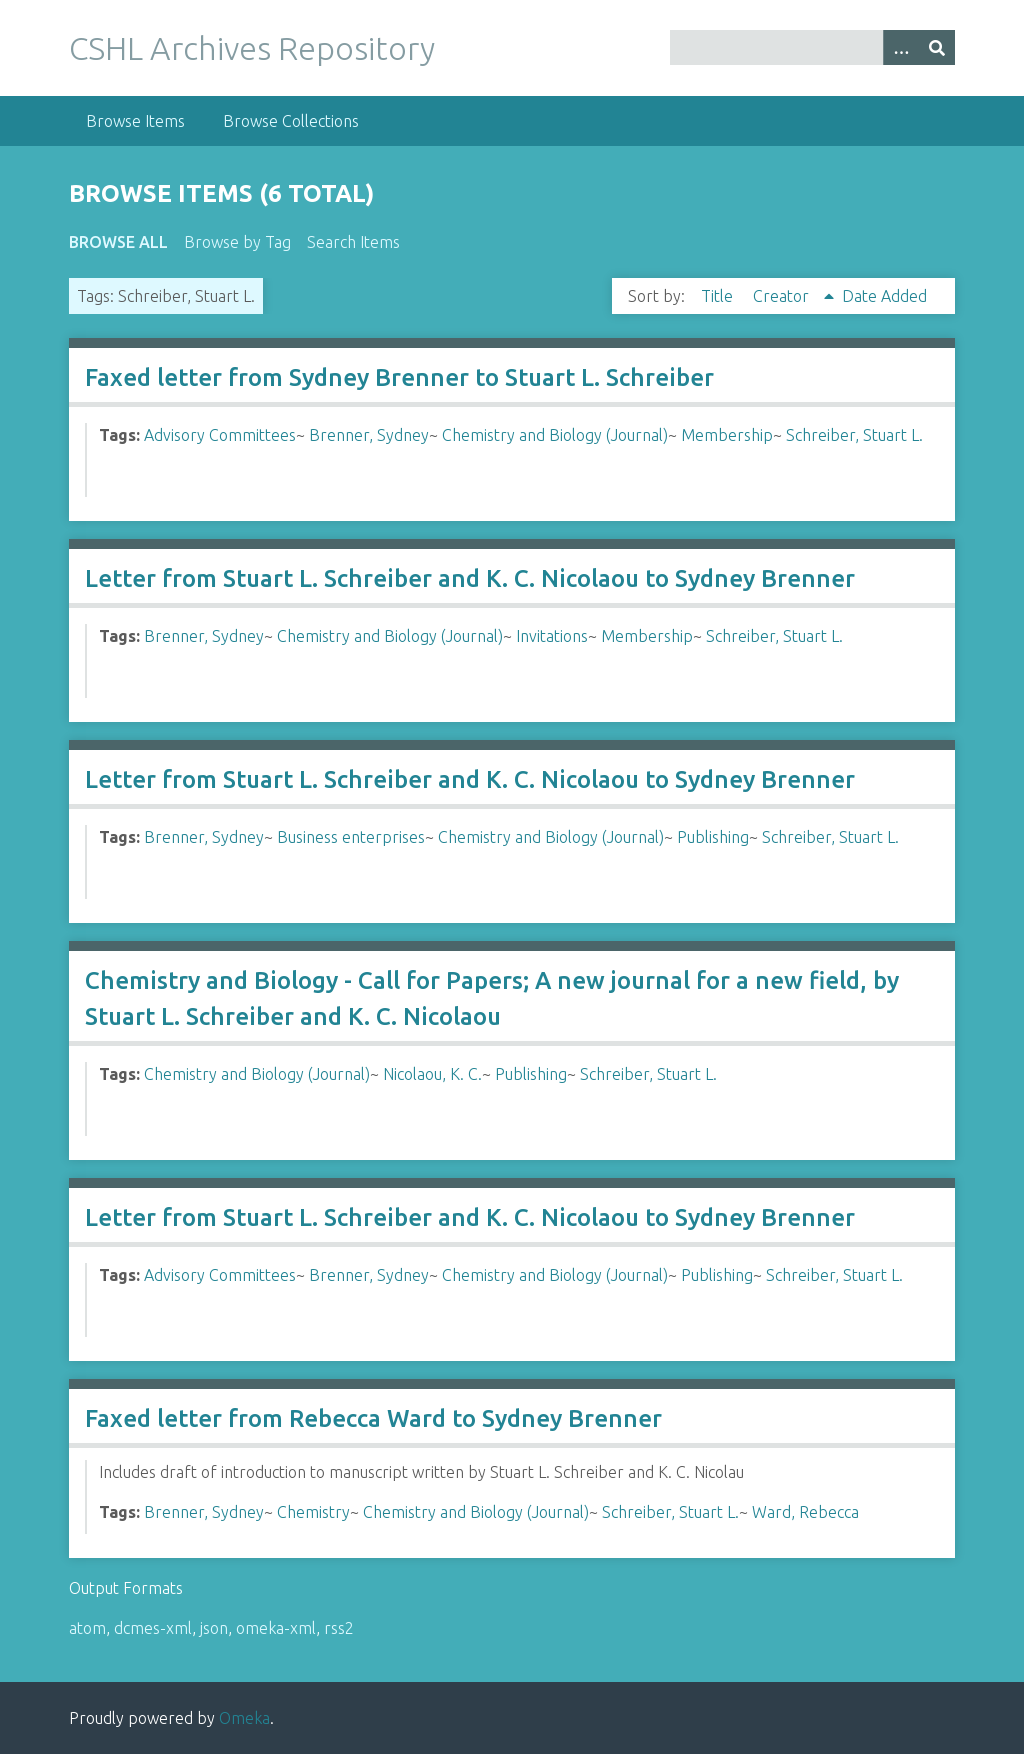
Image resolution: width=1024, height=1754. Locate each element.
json (214, 1628)
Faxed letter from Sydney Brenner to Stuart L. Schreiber (399, 377)
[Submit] (937, 47)
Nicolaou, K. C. (432, 1074)
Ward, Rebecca (805, 1512)
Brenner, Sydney (369, 435)
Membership (727, 435)
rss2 (339, 1628)
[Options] (901, 47)
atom (87, 1628)
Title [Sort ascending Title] (719, 296)
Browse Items (135, 121)
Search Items (353, 242)
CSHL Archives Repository (252, 48)
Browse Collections (291, 121)
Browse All (118, 242)
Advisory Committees (220, 435)
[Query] (812, 47)
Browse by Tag (237, 242)
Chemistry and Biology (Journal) (555, 435)
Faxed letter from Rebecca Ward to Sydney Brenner (373, 1418)
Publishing (713, 837)
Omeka (244, 1718)
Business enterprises (351, 837)
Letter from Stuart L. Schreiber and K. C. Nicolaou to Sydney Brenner (470, 578)
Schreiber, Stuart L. (854, 435)
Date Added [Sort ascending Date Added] (884, 296)
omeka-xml (276, 1628)
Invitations (552, 636)
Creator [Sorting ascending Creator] (783, 296)
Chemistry (313, 1512)
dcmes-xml (153, 1628)
